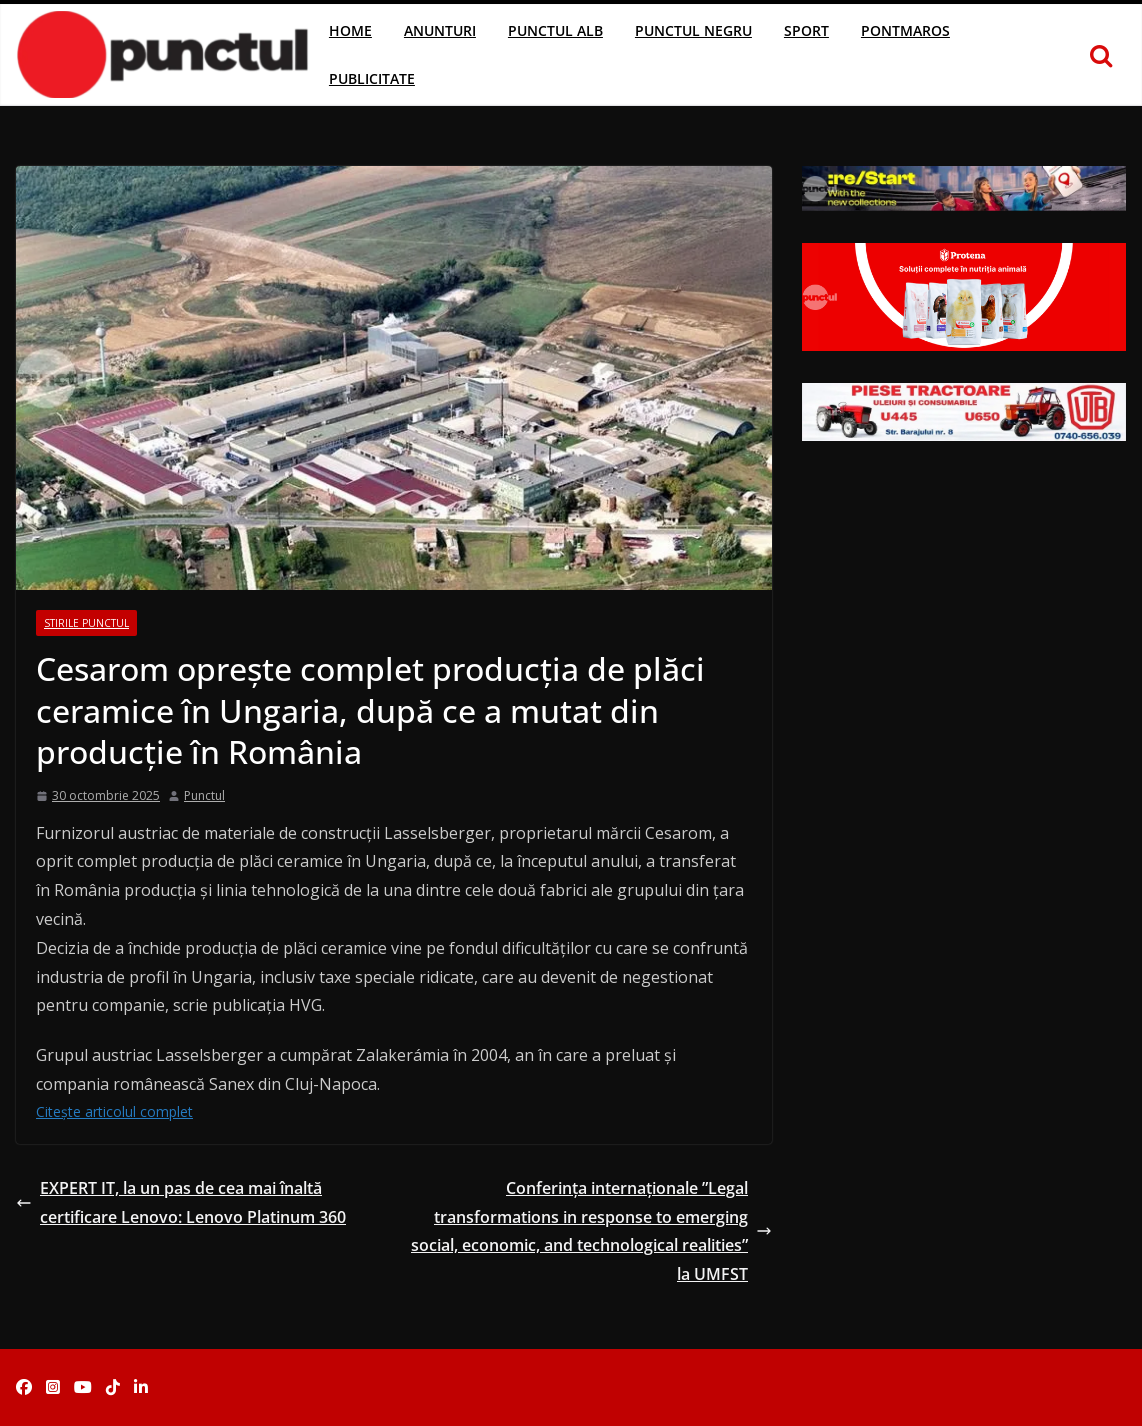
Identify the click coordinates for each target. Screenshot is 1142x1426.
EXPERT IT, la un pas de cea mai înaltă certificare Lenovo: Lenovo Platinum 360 (181, 1202)
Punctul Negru (693, 30)
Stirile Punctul (86, 623)
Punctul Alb (555, 30)
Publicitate (372, 78)
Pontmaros (905, 30)
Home (350, 30)
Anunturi (440, 30)
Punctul (204, 795)
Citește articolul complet (114, 1111)
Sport (806, 30)
